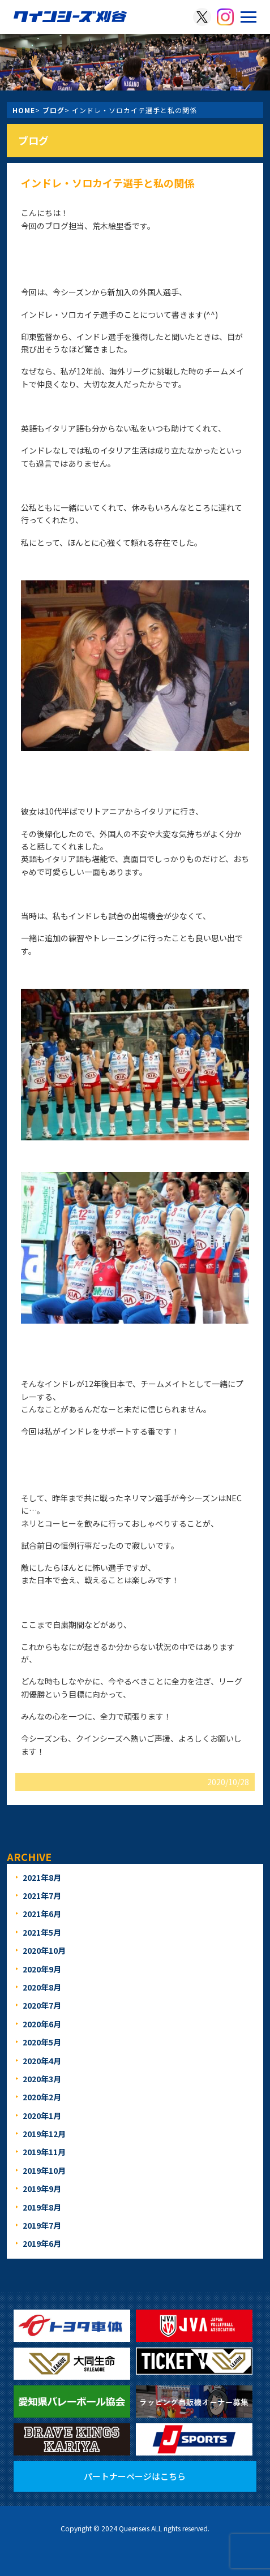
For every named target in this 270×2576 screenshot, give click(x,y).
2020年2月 (42, 2097)
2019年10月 (44, 2170)
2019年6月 (42, 2243)
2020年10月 (44, 1950)
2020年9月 (42, 1969)
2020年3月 (42, 2078)
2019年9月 (42, 2188)
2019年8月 (42, 2207)
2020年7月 (42, 2005)
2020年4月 (42, 2060)
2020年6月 (42, 2024)
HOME (23, 110)
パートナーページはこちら (135, 2476)
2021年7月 (42, 1895)
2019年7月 (42, 2225)
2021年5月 (42, 1932)
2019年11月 (44, 2151)
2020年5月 (42, 2042)
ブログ (53, 110)
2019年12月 (44, 2133)
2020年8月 (42, 1987)
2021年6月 (42, 1913)
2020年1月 (42, 2115)
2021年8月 (42, 1877)
